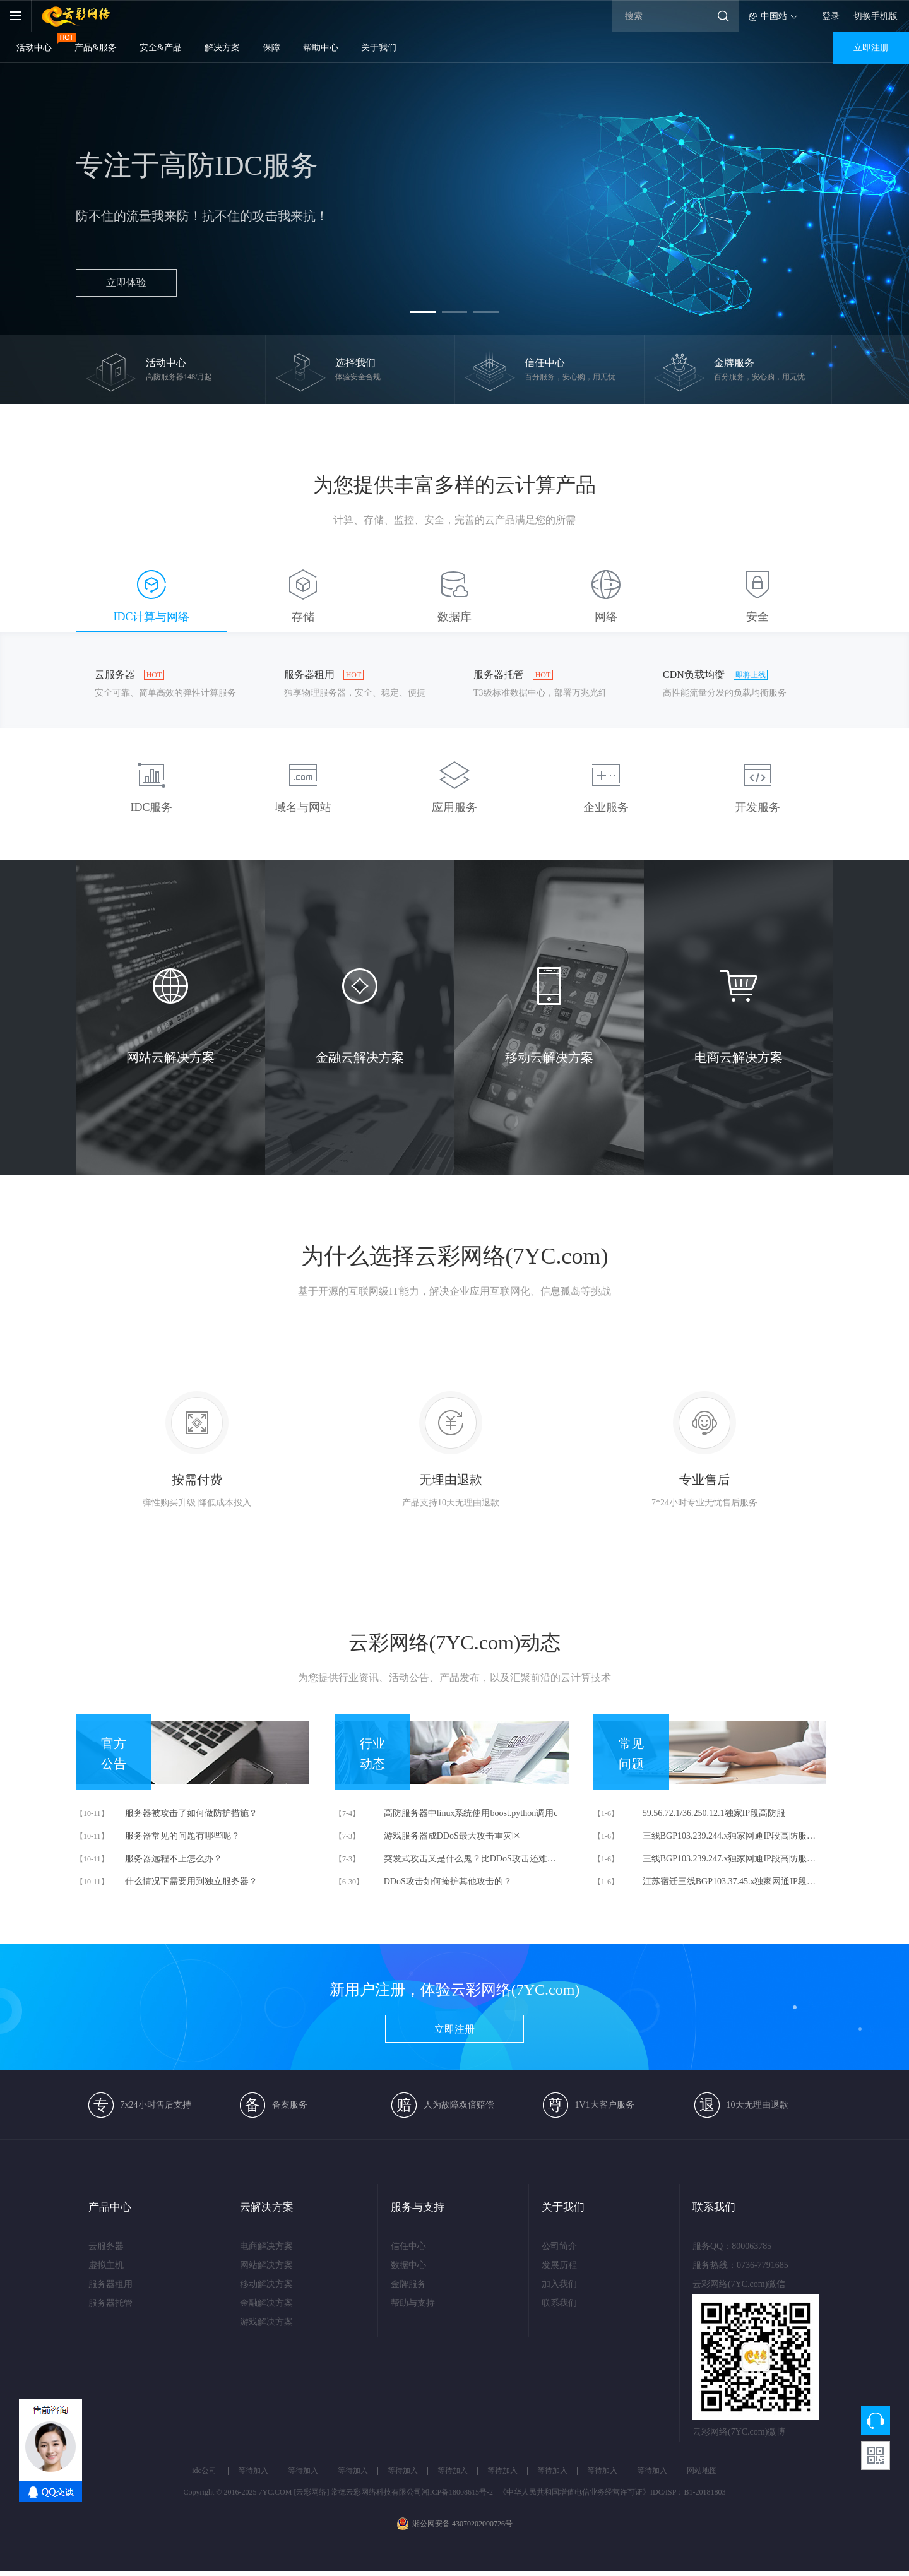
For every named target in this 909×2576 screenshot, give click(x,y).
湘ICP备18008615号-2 (457, 2492)
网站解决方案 (266, 2265)
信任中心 (408, 2246)
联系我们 (559, 2303)
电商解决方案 (266, 2246)
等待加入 (253, 2471)
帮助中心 (320, 47)
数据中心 (408, 2265)
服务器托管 (110, 2303)
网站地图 (702, 2471)
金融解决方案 (266, 2303)
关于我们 (378, 47)
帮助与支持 (413, 2303)
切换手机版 (875, 16)
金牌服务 (408, 2284)
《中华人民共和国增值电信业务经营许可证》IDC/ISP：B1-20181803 (612, 2492)
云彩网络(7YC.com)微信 (708, 2284)
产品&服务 (95, 47)
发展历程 (559, 2265)
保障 (271, 47)
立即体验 (126, 282)
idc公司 (204, 2471)
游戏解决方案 (266, 2322)
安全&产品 (161, 47)
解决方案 (222, 47)
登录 (831, 16)
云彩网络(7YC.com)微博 (708, 2432)
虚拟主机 (106, 2265)
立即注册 (871, 47)
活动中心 (34, 47)
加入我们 (559, 2284)
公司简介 (559, 2246)
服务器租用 (110, 2284)
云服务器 (106, 2246)
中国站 (774, 16)
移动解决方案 (266, 2284)
